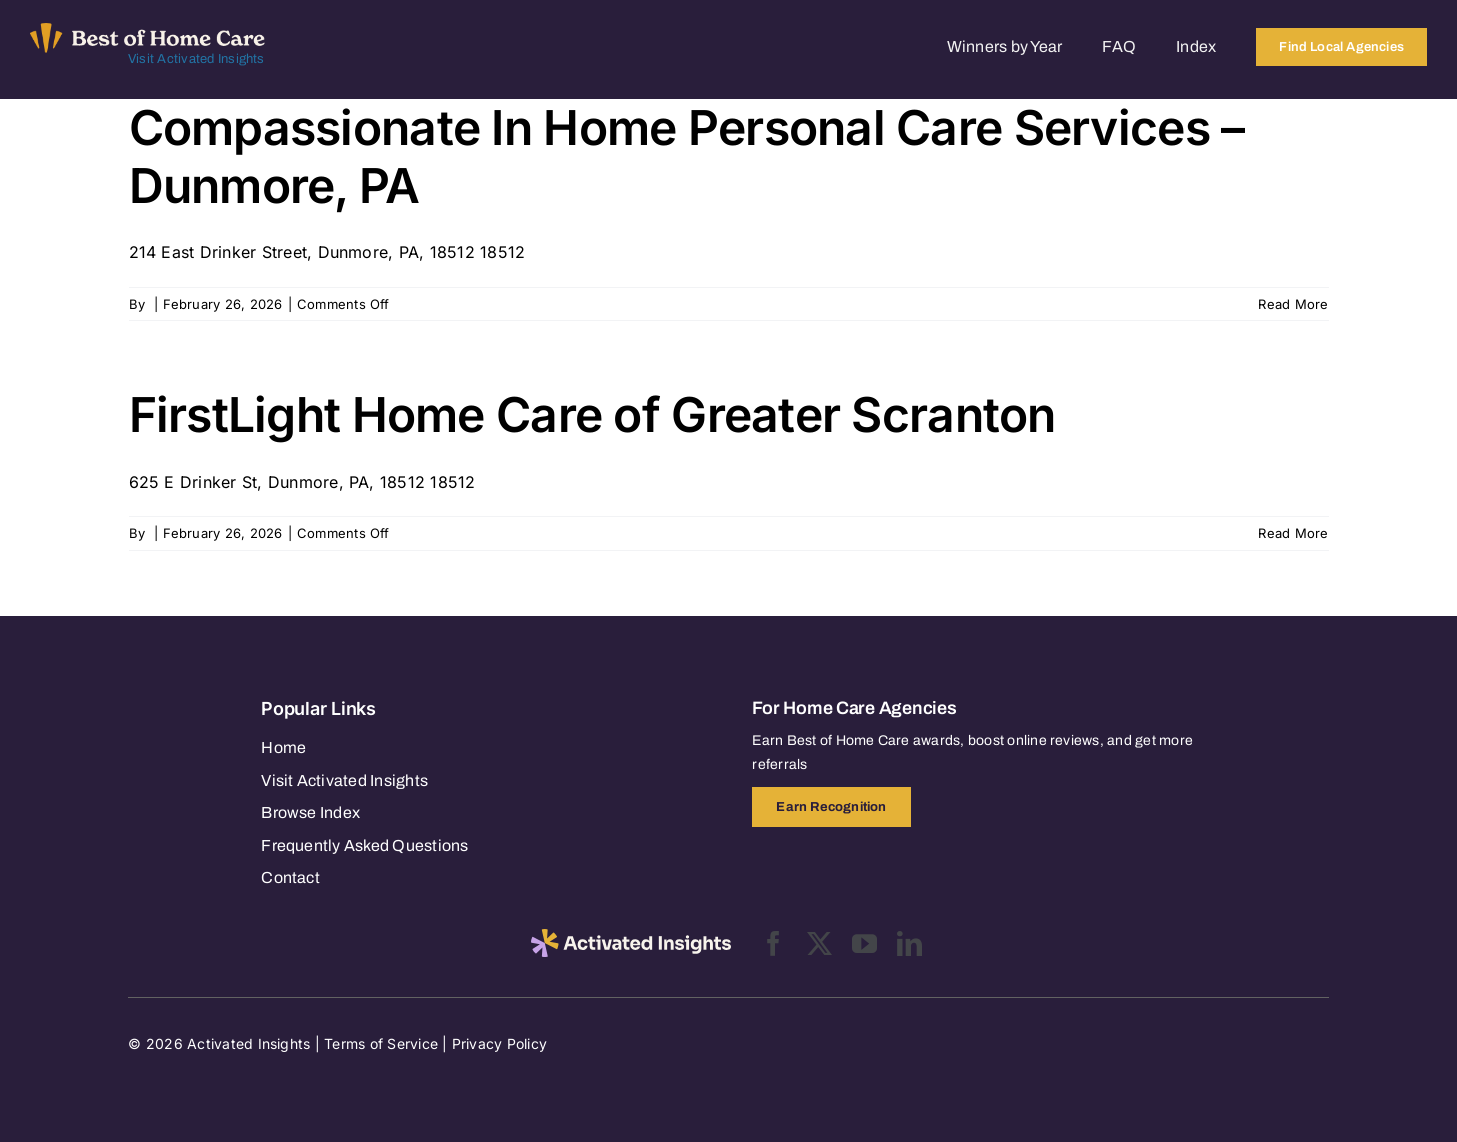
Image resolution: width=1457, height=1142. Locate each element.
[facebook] (773, 943)
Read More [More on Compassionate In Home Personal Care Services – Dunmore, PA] (1293, 304)
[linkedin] (909, 943)
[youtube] (864, 943)
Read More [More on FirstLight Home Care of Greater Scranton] (1293, 533)
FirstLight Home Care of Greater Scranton (592, 414)
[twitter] (819, 943)
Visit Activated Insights (196, 59)
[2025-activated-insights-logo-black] (631, 937)
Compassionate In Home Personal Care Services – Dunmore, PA (687, 156)
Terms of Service (381, 1043)
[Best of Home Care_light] (147, 31)
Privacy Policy (499, 1043)
